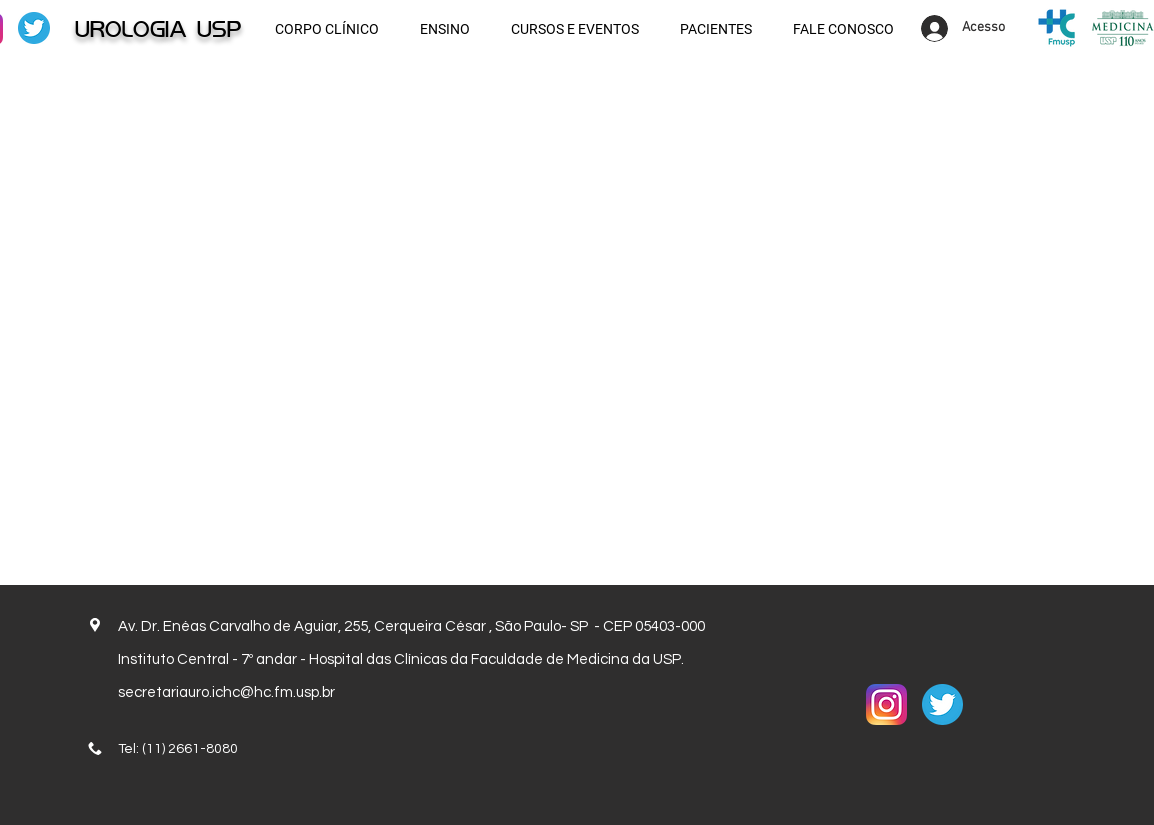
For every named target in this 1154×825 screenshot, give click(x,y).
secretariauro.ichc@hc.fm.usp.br (226, 692)
